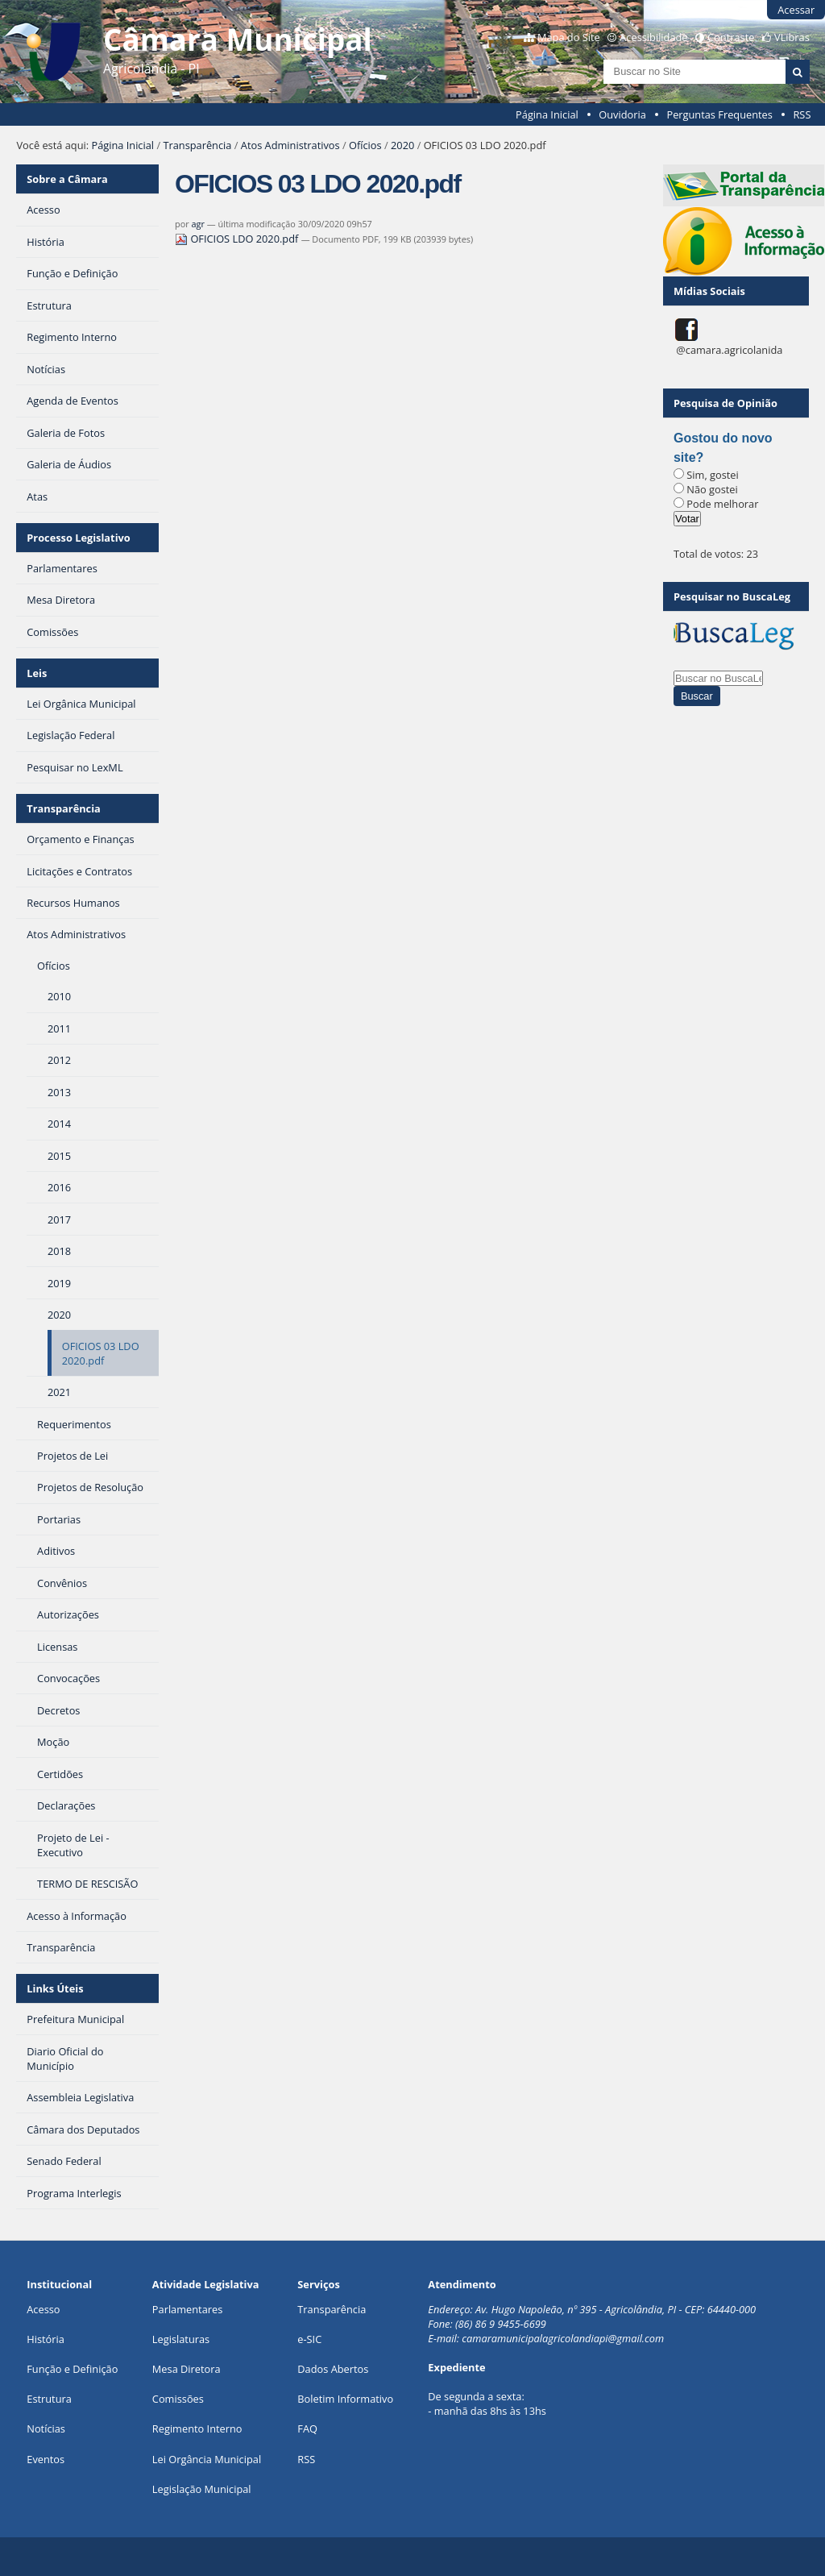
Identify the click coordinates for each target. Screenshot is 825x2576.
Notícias (46, 2428)
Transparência (197, 145)
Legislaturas (180, 2339)
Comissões (178, 2398)
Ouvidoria (622, 114)
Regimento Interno (197, 2428)
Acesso (43, 2309)
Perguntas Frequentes (719, 114)
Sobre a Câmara (67, 179)
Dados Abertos (332, 2369)
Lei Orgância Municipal (206, 2459)
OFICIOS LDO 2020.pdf (238, 238)
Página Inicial (547, 114)
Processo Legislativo (78, 537)
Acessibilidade (653, 37)
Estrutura (49, 2398)
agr (198, 224)
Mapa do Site (568, 37)
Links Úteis (55, 1988)
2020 (402, 145)
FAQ (307, 2428)
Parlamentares (187, 2309)
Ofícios (365, 145)
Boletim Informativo (345, 2398)
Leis (37, 673)
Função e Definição (72, 2369)
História (45, 2339)
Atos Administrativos (290, 145)
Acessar (796, 9)
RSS (801, 114)
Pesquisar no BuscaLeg (732, 596)
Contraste (730, 37)
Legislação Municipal (201, 2489)
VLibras (792, 37)
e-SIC (309, 2339)
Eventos (45, 2459)
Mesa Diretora (186, 2369)
